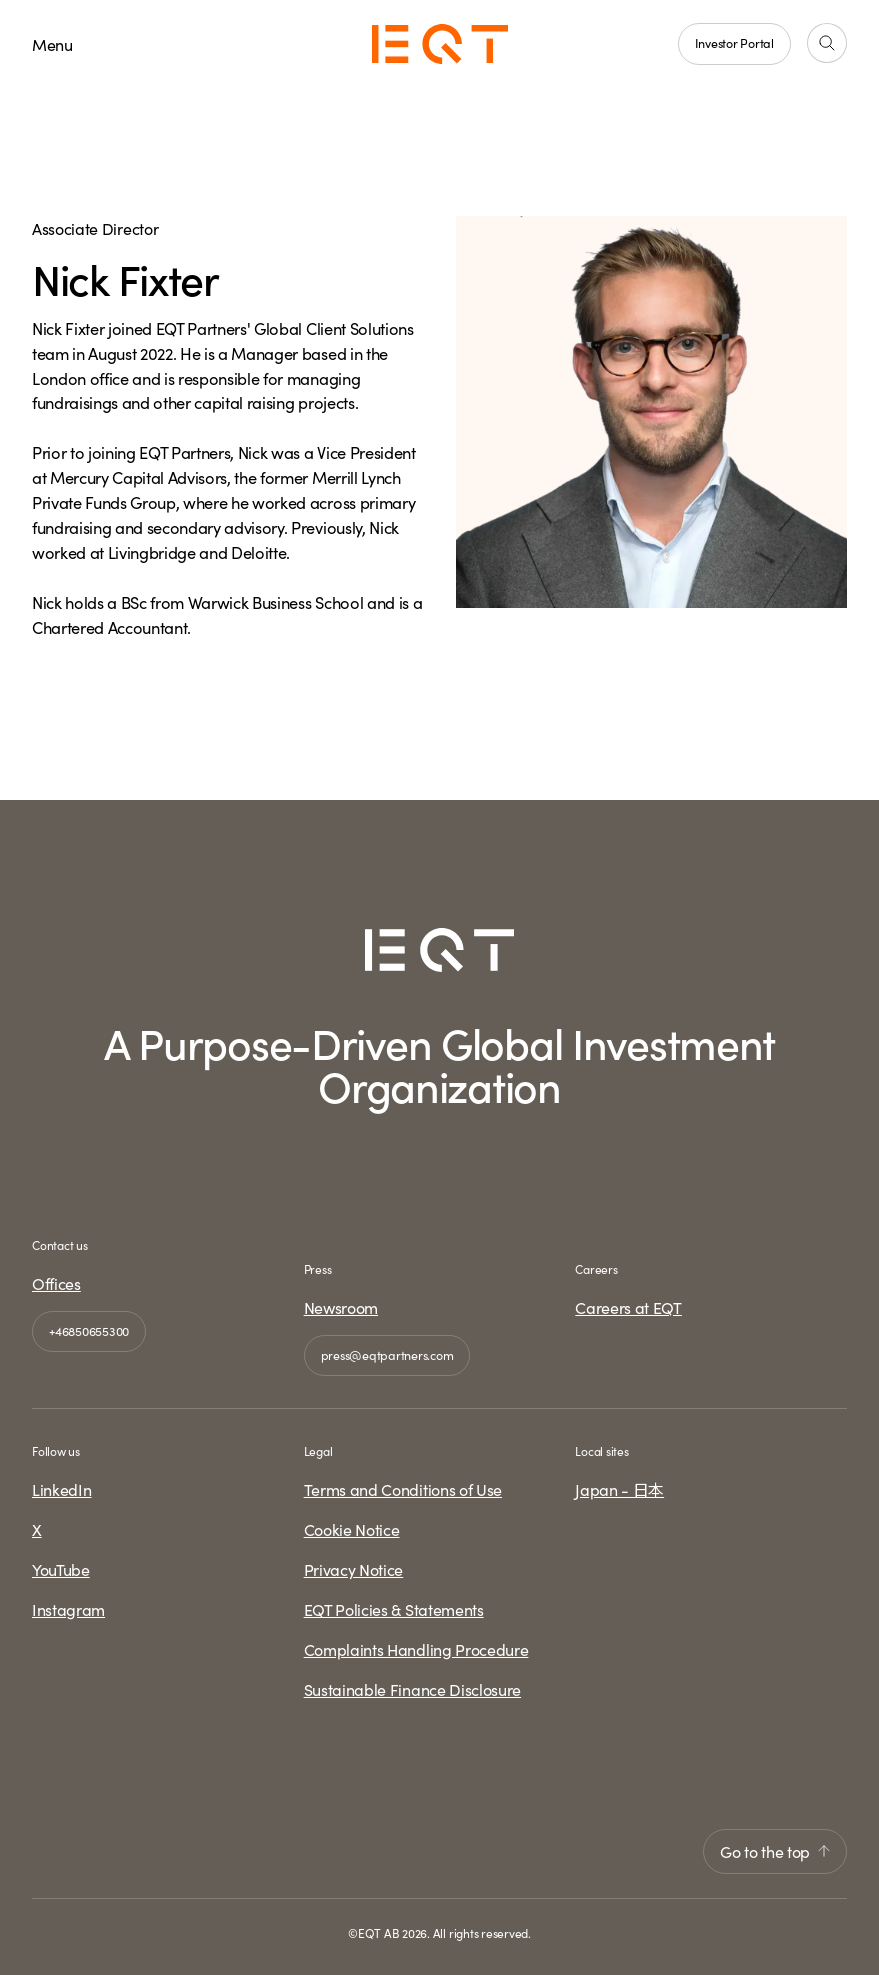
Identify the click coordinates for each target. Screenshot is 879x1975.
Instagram (68, 1609)
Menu (52, 44)
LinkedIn (61, 1489)
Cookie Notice (352, 1529)
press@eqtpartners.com (387, 1354)
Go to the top (775, 1851)
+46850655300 (89, 1330)
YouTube (61, 1569)
